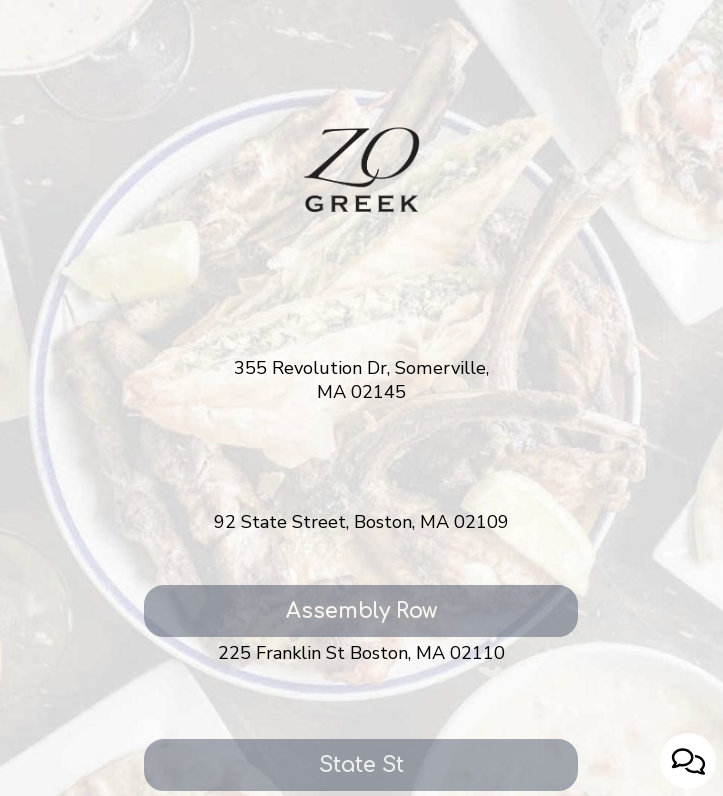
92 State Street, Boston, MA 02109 (361, 522)
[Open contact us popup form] (688, 761)
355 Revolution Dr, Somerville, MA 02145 (361, 380)
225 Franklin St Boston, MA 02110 (361, 653)
